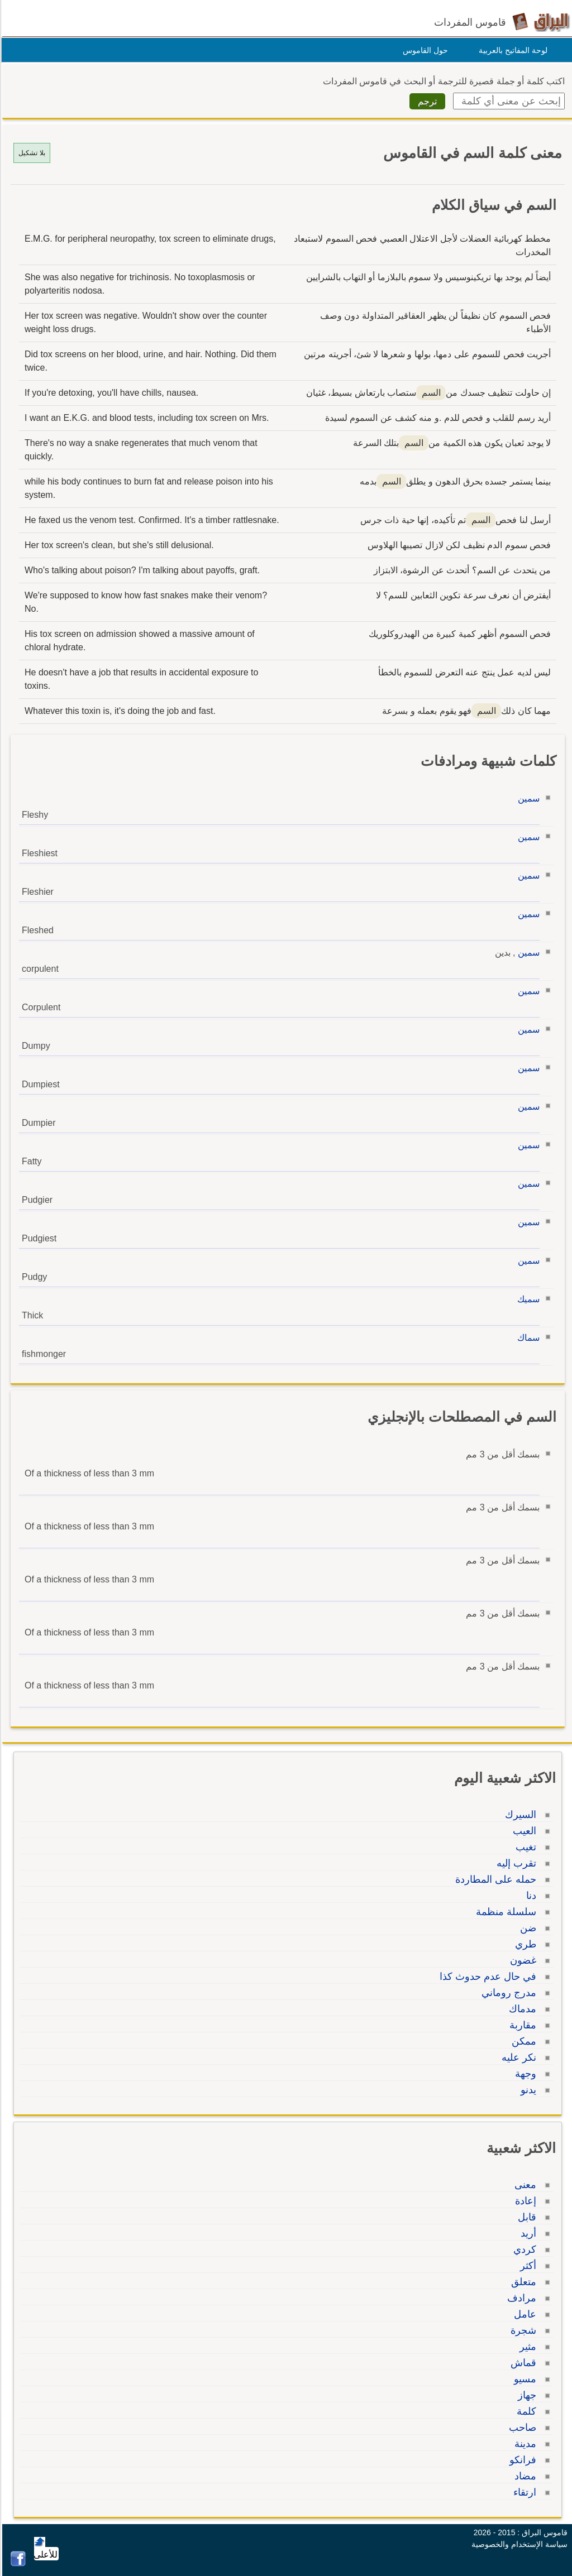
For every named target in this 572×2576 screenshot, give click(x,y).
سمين (527, 798)
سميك (527, 1299)
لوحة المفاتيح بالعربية (511, 50)
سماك (527, 1337)
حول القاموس (423, 50)
